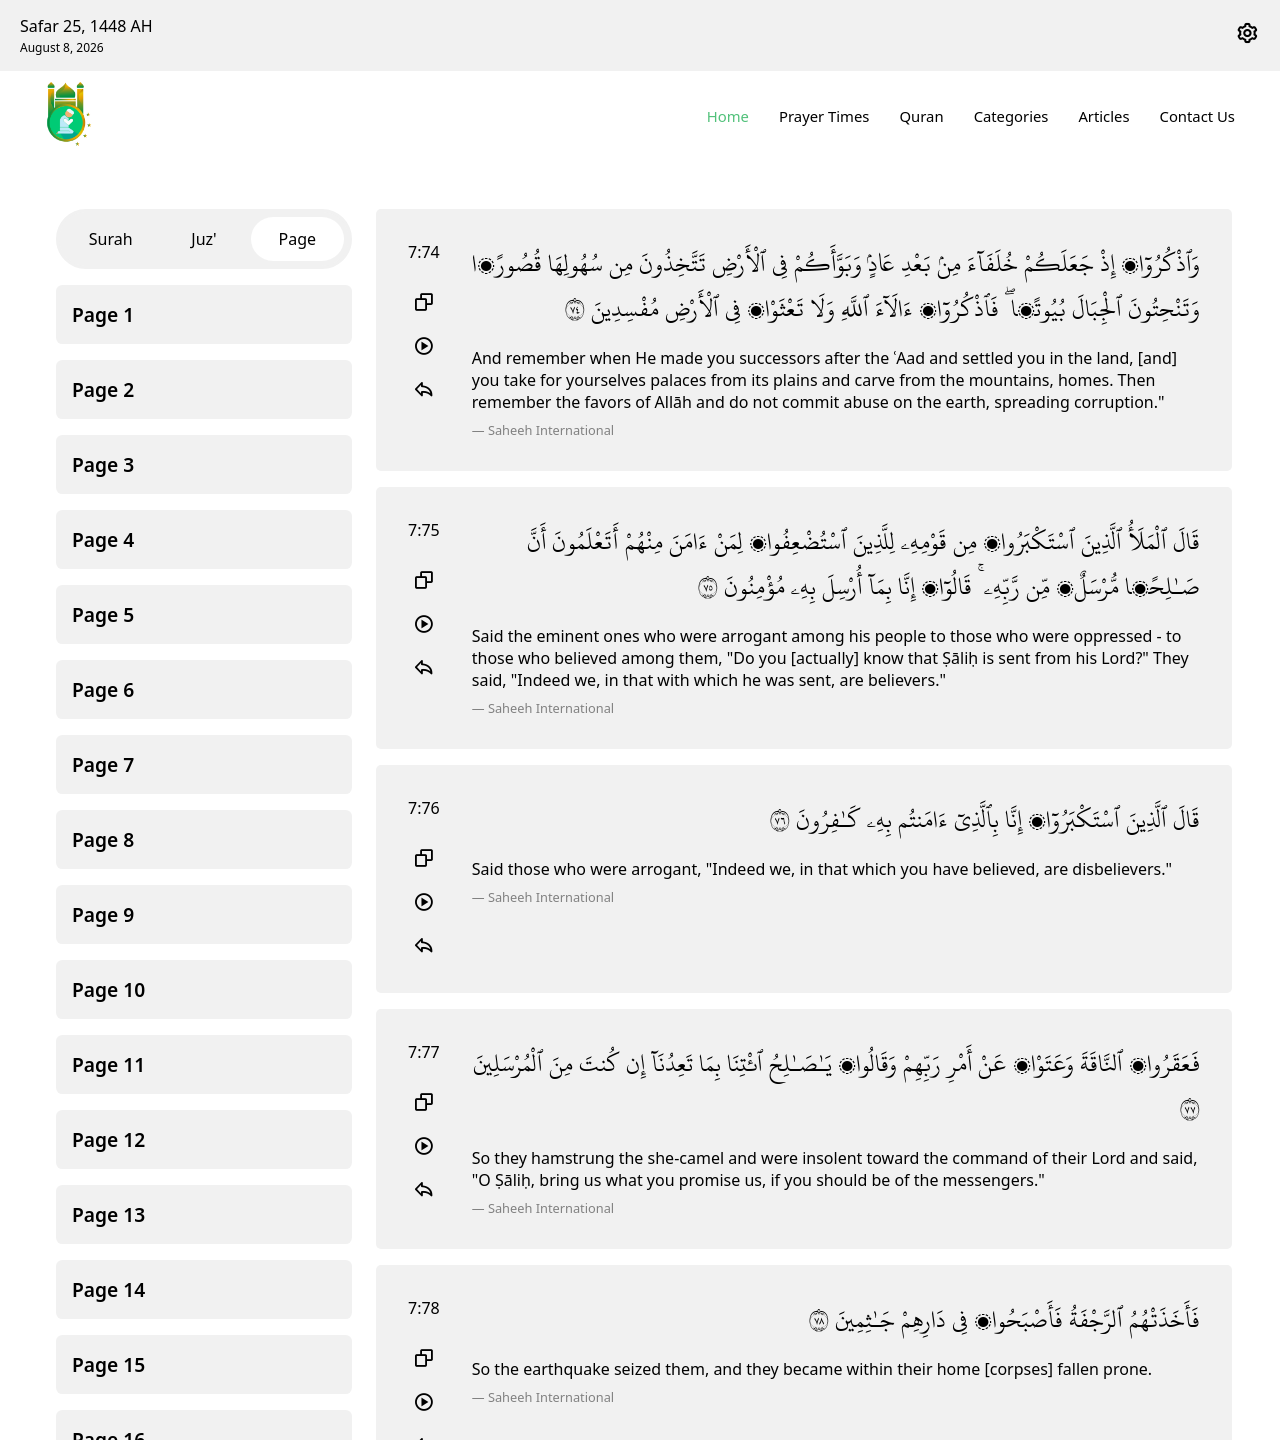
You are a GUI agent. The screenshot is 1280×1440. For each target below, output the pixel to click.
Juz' (203, 239)
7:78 (424, 1308)
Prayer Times (825, 116)
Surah (111, 239)
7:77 (424, 1052)
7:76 (424, 808)
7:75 (424, 530)
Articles (1104, 116)
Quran (922, 116)
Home (729, 116)
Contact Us (1197, 116)
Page (298, 239)
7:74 (424, 252)
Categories (1011, 116)
